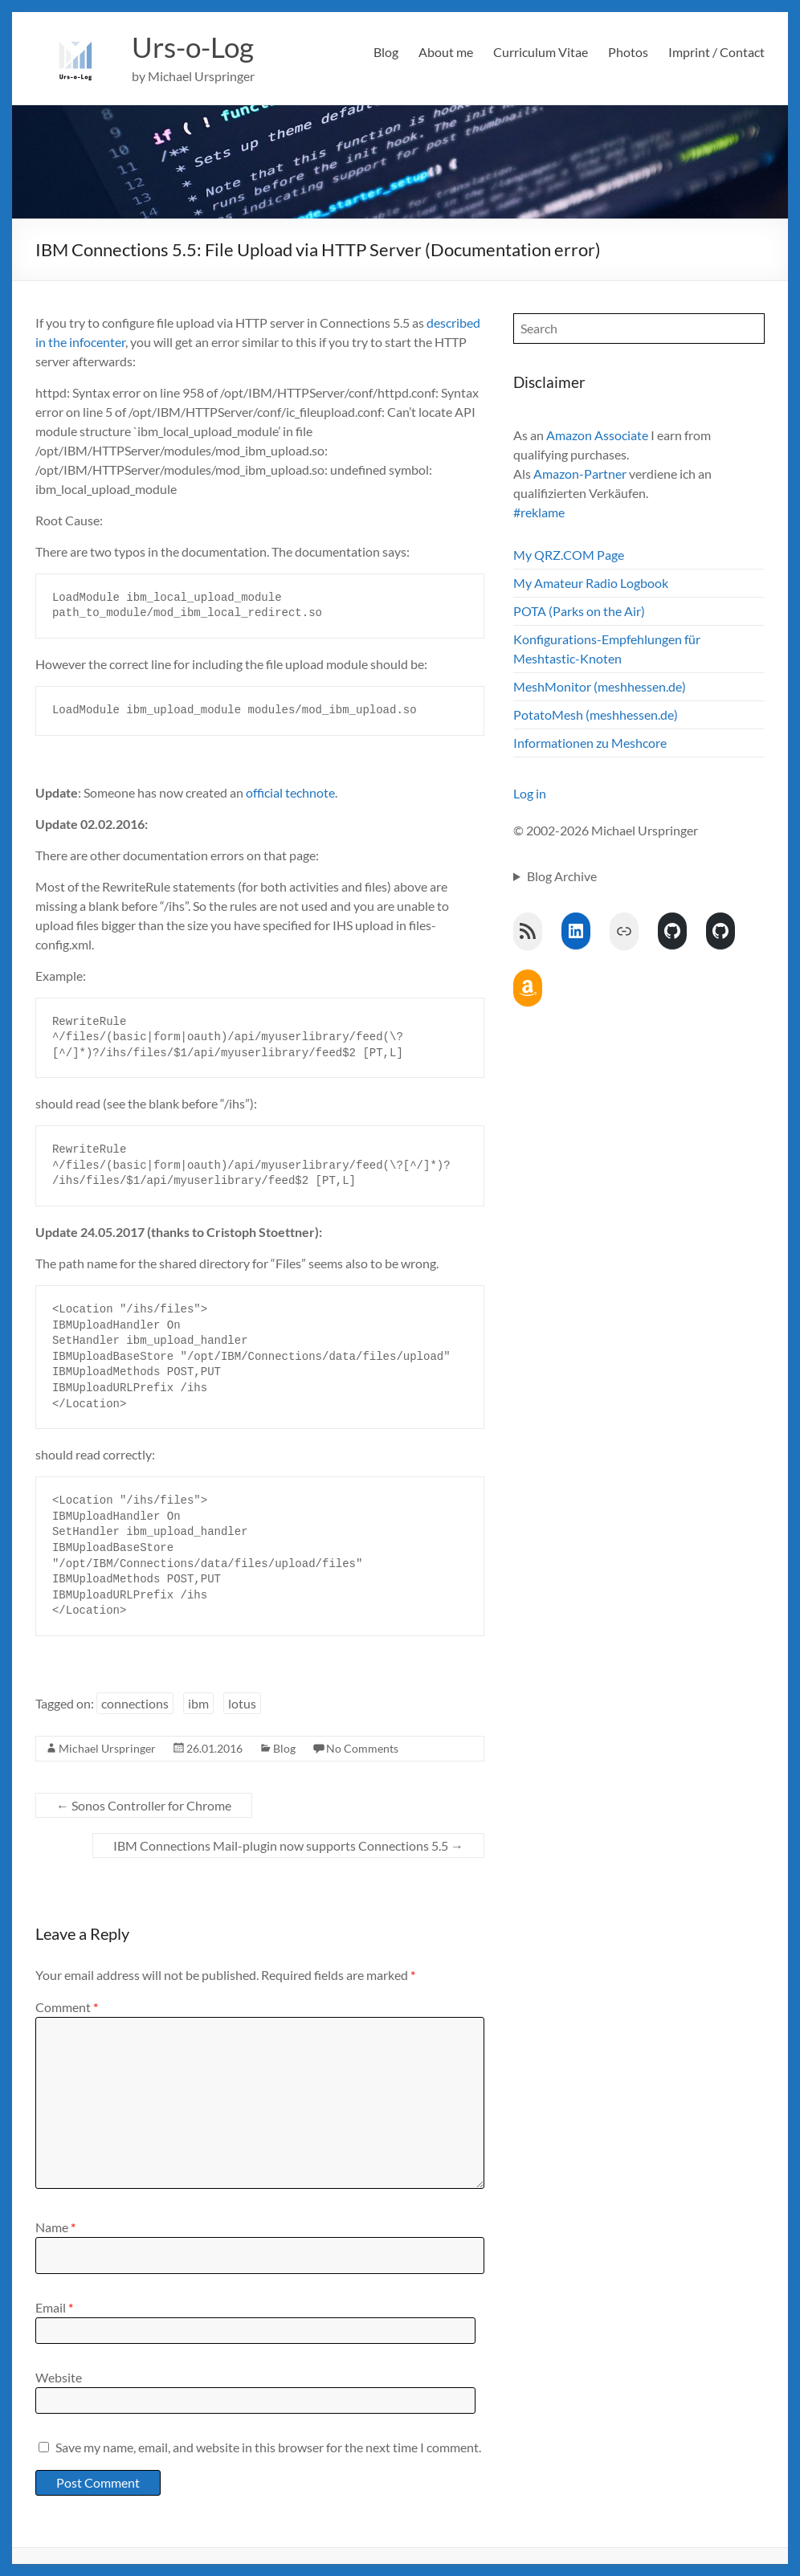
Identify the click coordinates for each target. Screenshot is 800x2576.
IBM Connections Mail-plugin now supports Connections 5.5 (288, 1845)
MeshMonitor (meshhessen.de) (599, 686)
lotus (242, 1703)
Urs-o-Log (195, 46)
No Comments (362, 1748)
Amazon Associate (597, 435)
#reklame (539, 512)
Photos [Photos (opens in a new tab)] (628, 51)
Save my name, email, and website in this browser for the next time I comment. (268, 2447)
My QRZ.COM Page (568, 554)
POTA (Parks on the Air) (579, 610)
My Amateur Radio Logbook (590, 582)
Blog (385, 51)
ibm (198, 1703)
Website (58, 2377)
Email (54, 2307)
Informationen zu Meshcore (590, 742)
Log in (529, 793)
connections (135, 1703)
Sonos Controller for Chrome (143, 1805)
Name (55, 2227)
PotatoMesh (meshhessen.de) (595, 714)
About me (445, 51)
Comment (66, 2007)
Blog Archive (562, 876)
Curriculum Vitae (540, 51)
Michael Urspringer (107, 1748)
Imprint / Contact (716, 51)
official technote (290, 792)
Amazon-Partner (580, 473)
